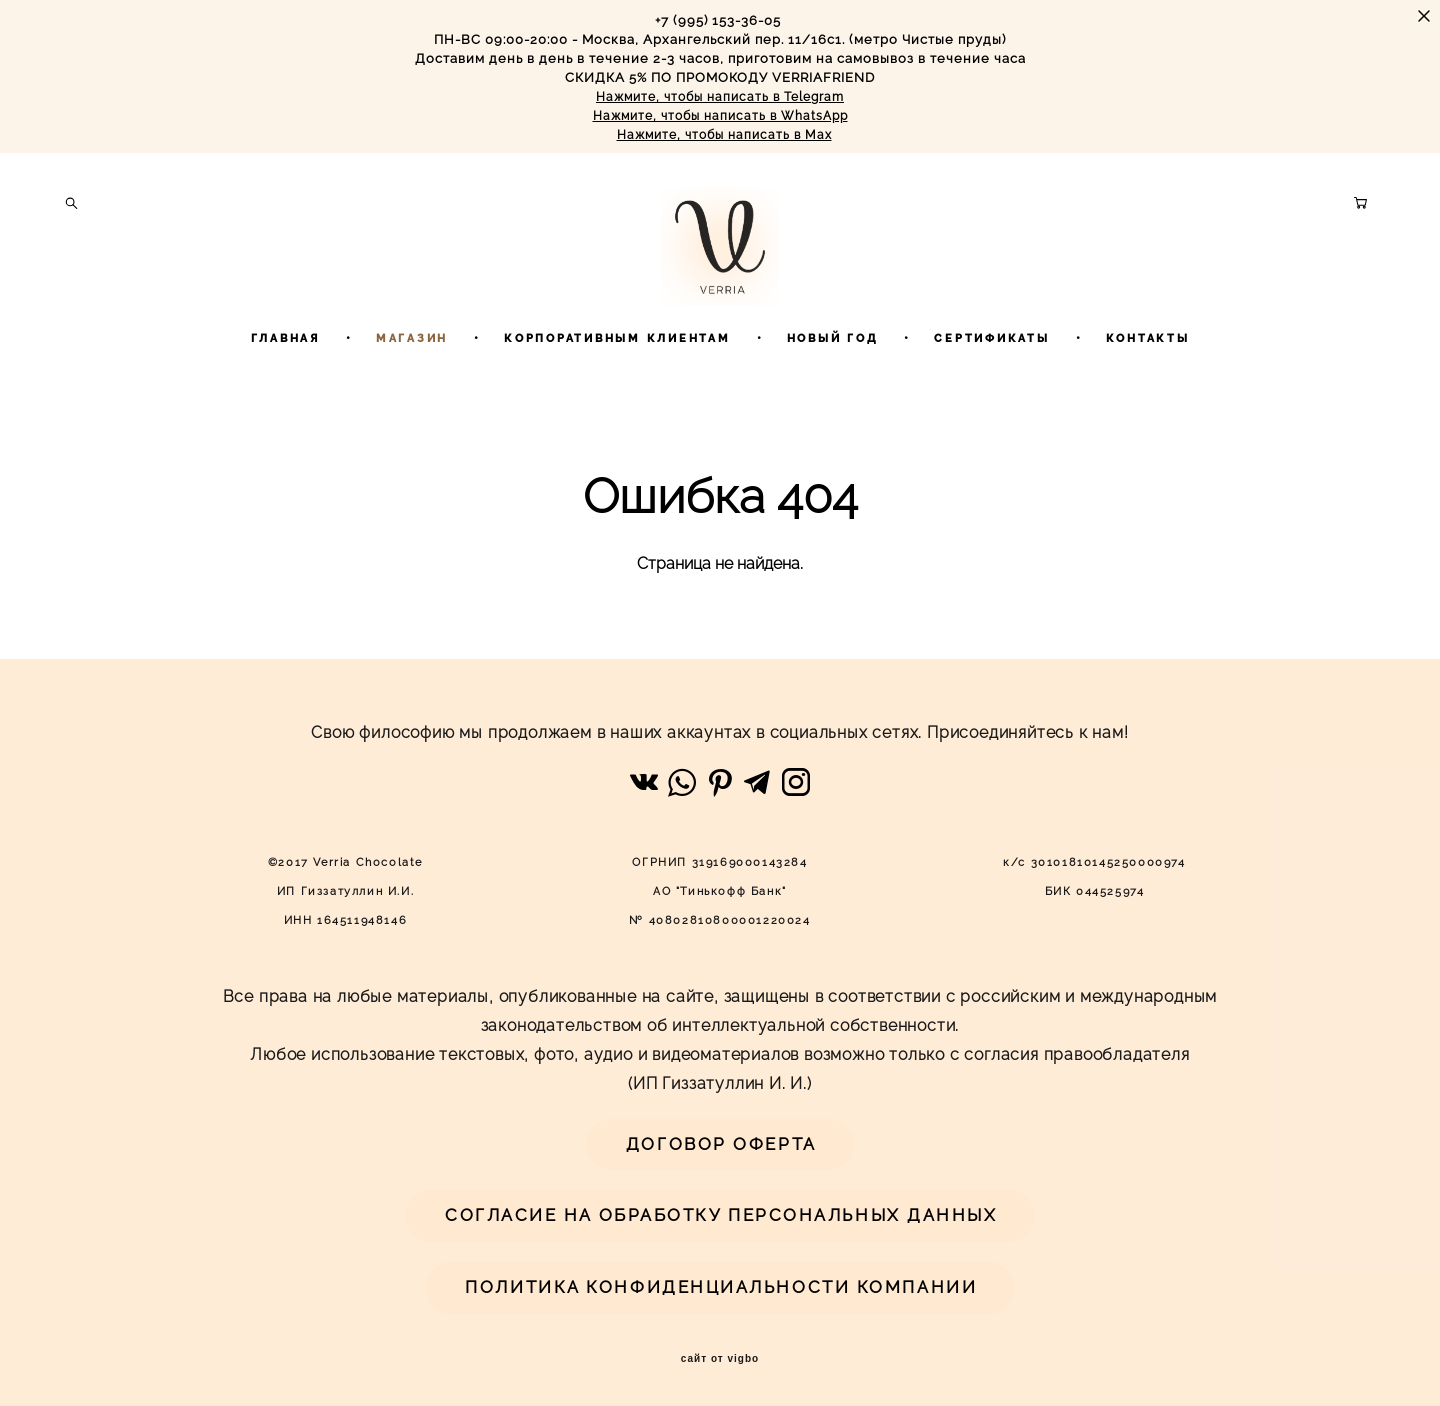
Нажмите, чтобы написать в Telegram (720, 97)
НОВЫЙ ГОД (833, 390)
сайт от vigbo (720, 1359)
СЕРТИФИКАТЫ (991, 390)
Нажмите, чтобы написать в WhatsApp (720, 116)
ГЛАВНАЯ (285, 390)
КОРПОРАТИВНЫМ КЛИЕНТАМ (617, 390)
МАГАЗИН (412, 390)
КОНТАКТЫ (1148, 390)
